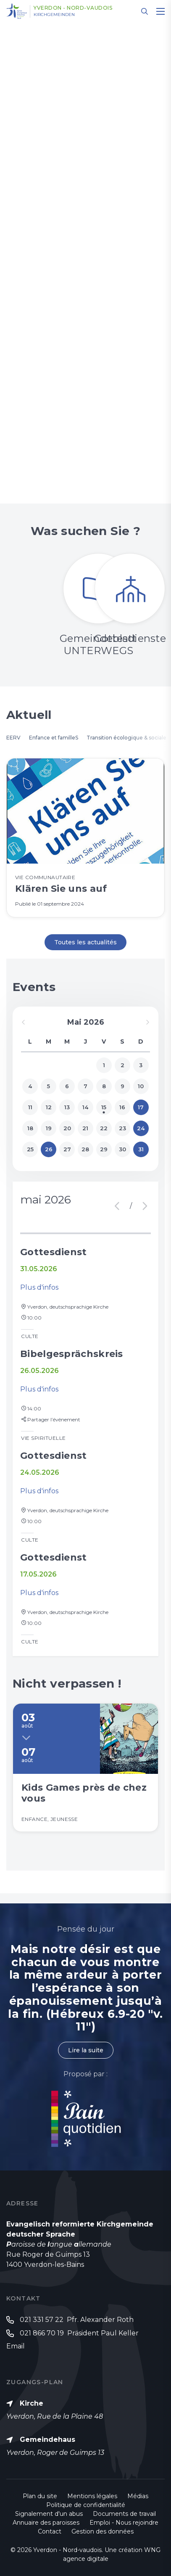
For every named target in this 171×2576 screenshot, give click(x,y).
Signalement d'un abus (49, 2514)
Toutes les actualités (85, 942)
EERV (13, 737)
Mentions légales (92, 2496)
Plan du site (40, 2496)
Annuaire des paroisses (46, 2522)
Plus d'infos (39, 1287)
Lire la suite (85, 2050)
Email (15, 2346)
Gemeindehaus (47, 2439)
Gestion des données (102, 2531)
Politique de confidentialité (85, 2505)
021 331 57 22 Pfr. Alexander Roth (77, 2320)
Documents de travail (124, 2514)
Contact (49, 2531)
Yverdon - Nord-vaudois (73, 8)
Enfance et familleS (53, 737)
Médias (137, 2496)
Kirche (31, 2403)
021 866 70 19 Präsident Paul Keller (79, 2333)
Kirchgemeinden (54, 15)
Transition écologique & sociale (126, 737)
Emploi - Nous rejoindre (123, 2522)
